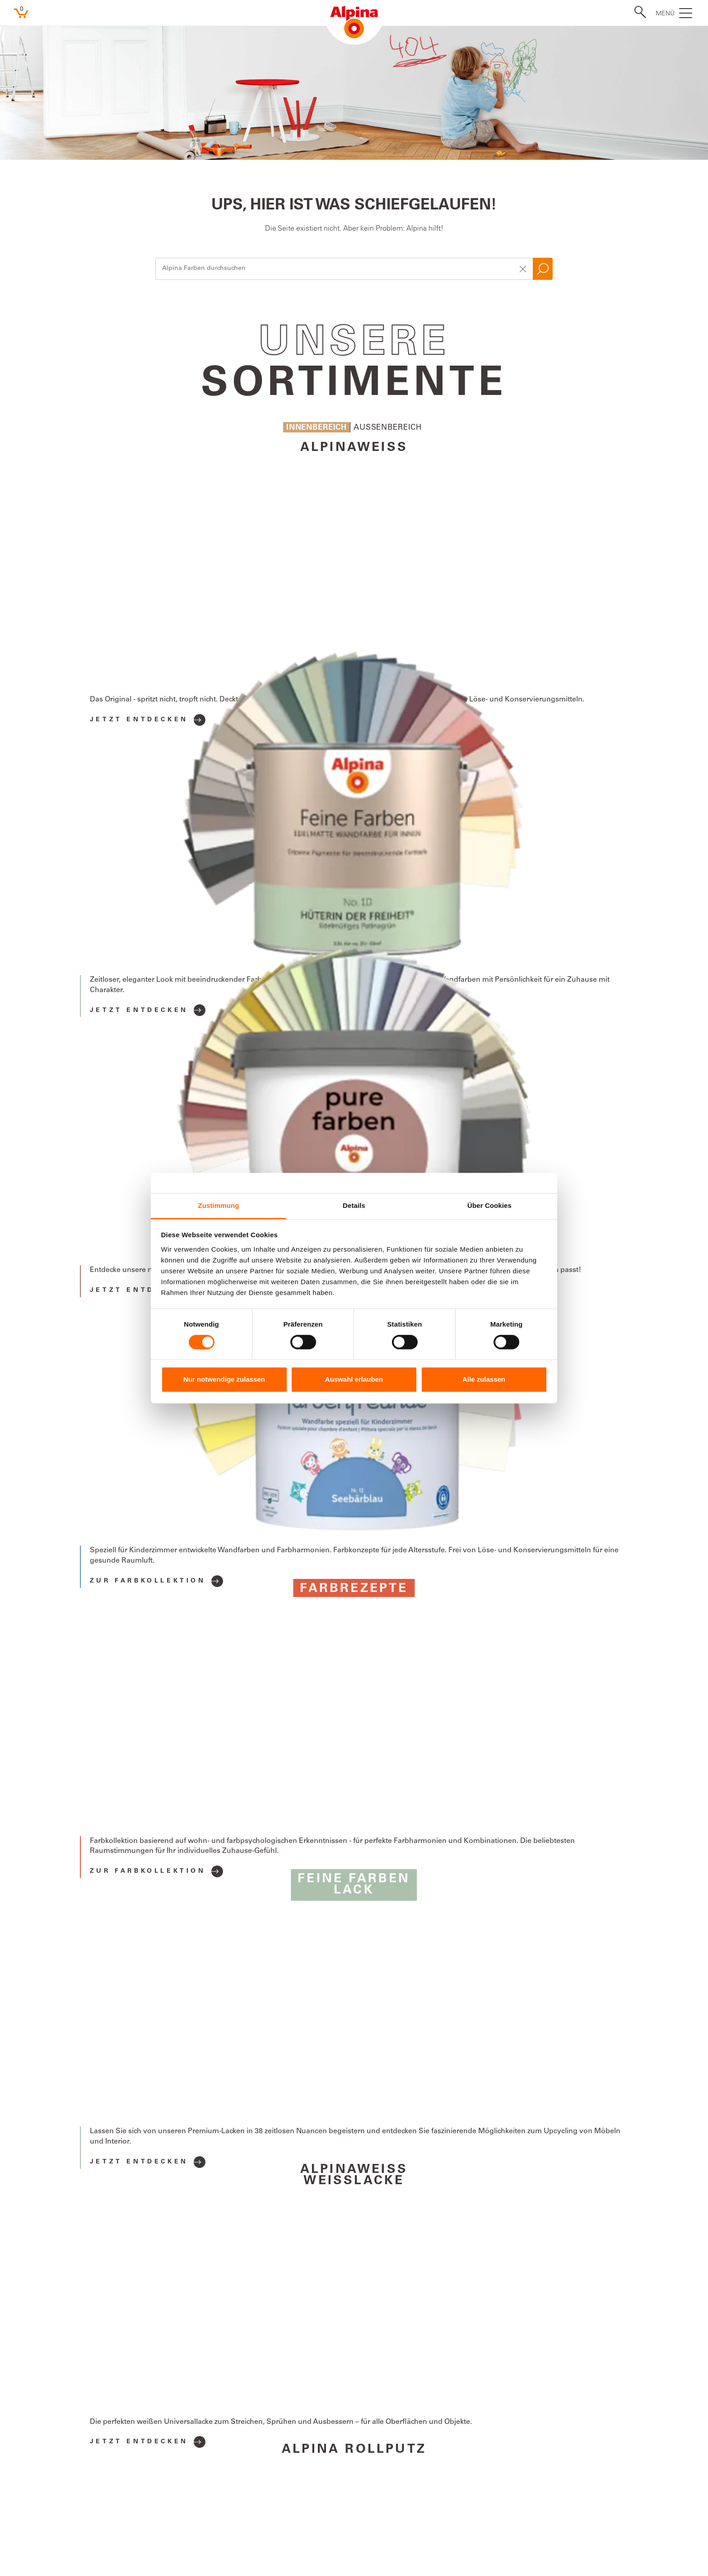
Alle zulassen (483, 1379)
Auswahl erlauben (354, 1379)
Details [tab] (354, 1205)
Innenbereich (316, 428)
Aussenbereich (388, 428)
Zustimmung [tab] (218, 1205)
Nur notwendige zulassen (224, 1379)
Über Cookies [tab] (489, 1205)
